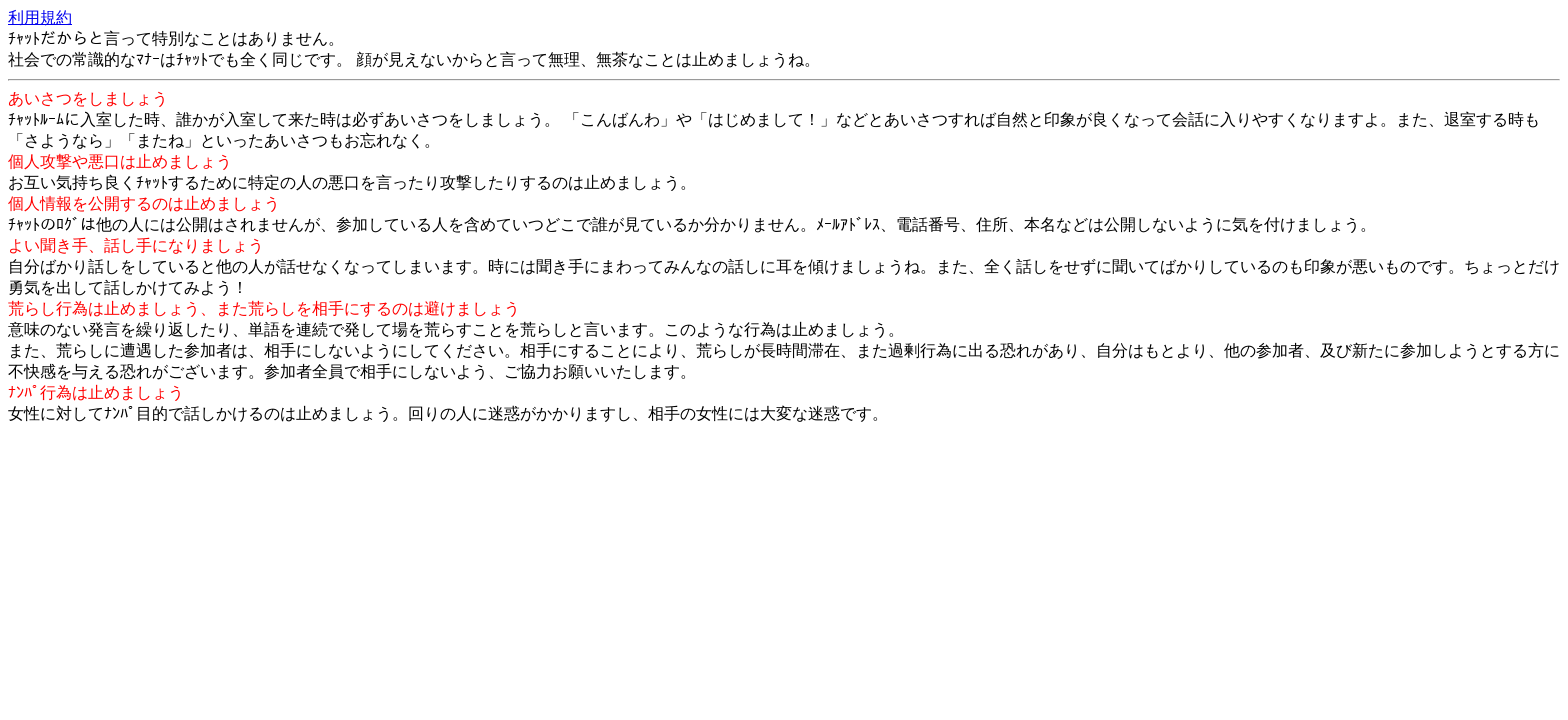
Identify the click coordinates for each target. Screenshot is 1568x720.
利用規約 (40, 17)
